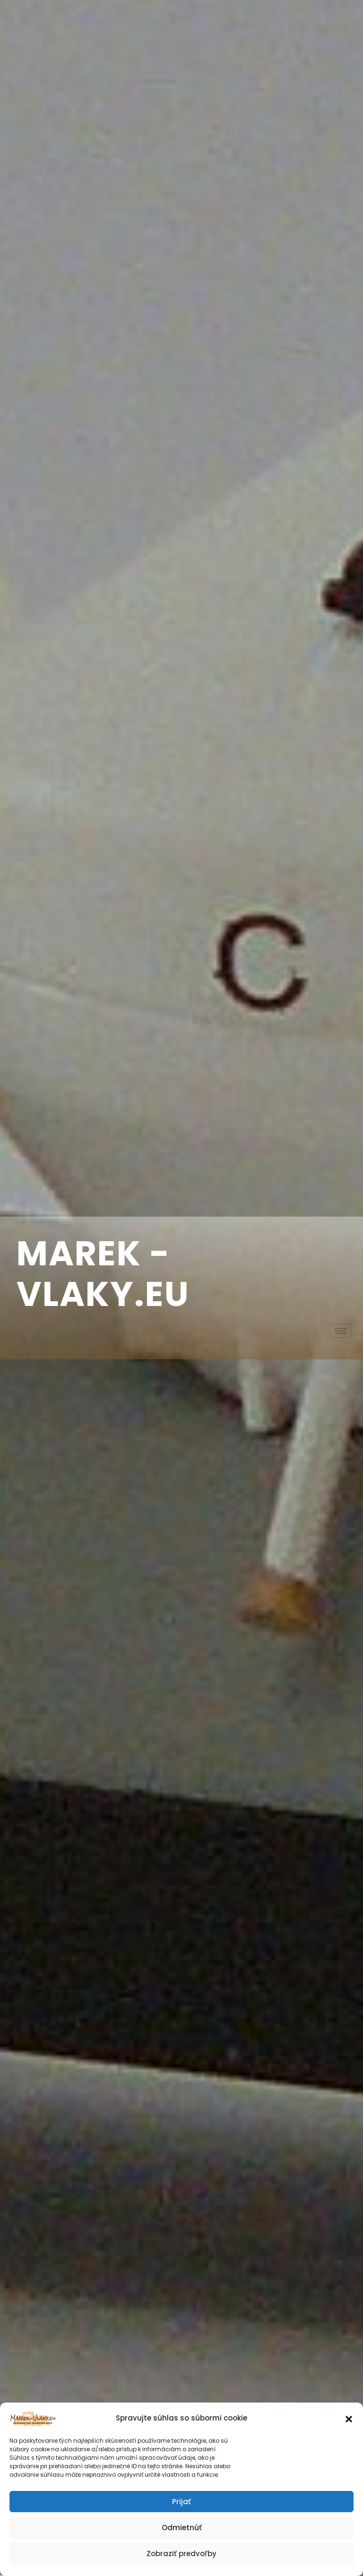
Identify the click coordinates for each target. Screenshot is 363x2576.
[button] (349, 2418)
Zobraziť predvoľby (181, 2554)
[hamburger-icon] (340, 1331)
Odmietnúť (182, 2528)
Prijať (181, 2502)
